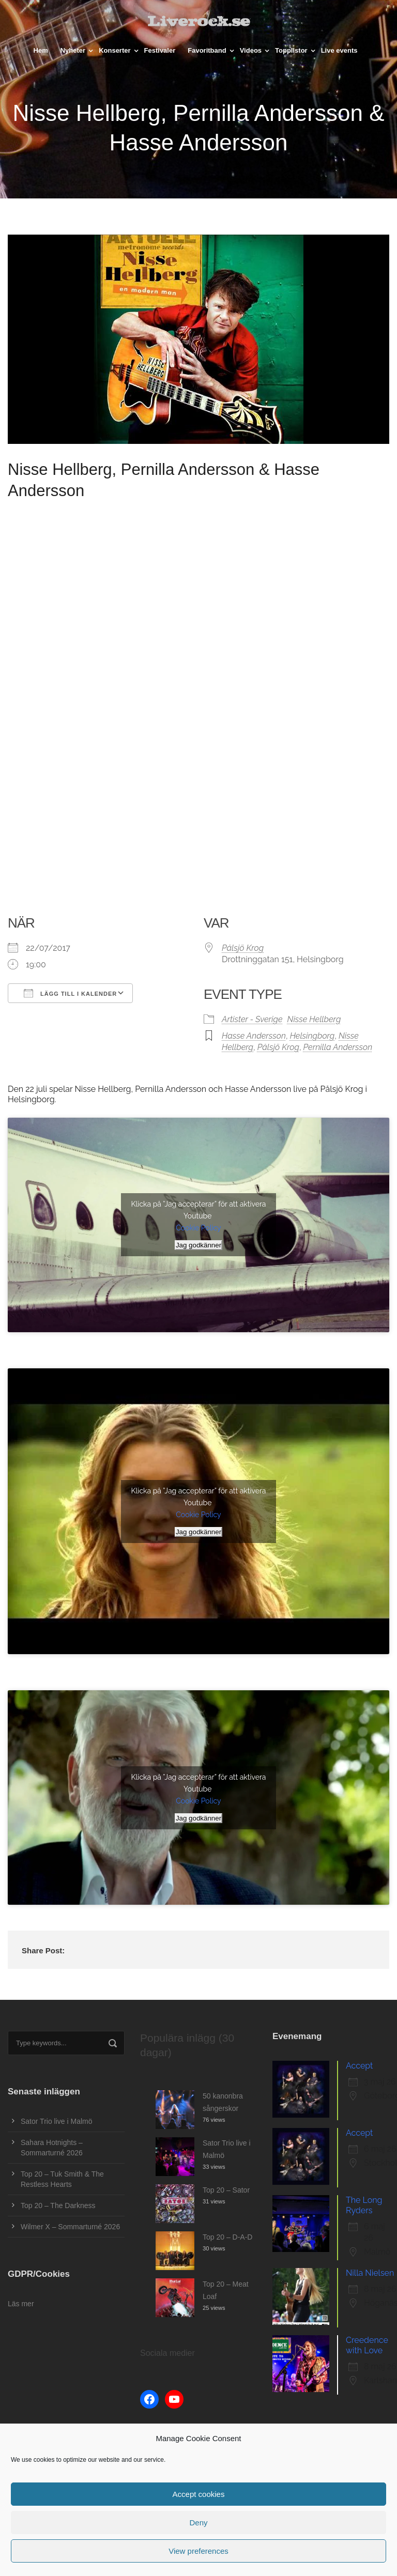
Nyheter (72, 50)
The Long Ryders (364, 2205)
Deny (198, 2522)
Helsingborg (312, 1036)
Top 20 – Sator (226, 2190)
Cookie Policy (198, 1228)
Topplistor (291, 50)
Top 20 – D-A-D (227, 2237)
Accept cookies (199, 2494)
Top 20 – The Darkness (58, 2205)
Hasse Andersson (254, 1036)
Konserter (114, 50)
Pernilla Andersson (338, 1047)
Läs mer (21, 2304)
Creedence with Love (367, 2345)
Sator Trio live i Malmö (56, 2121)
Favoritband (207, 50)
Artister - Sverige (252, 1019)
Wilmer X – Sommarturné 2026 (70, 2227)
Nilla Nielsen (370, 2273)
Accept (359, 2066)
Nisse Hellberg (314, 1019)
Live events (339, 50)
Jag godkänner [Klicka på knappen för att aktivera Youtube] (198, 1245)
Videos (251, 50)
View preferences (198, 2551)
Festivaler (160, 50)
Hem (41, 50)
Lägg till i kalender (70, 993)
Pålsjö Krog (243, 948)
